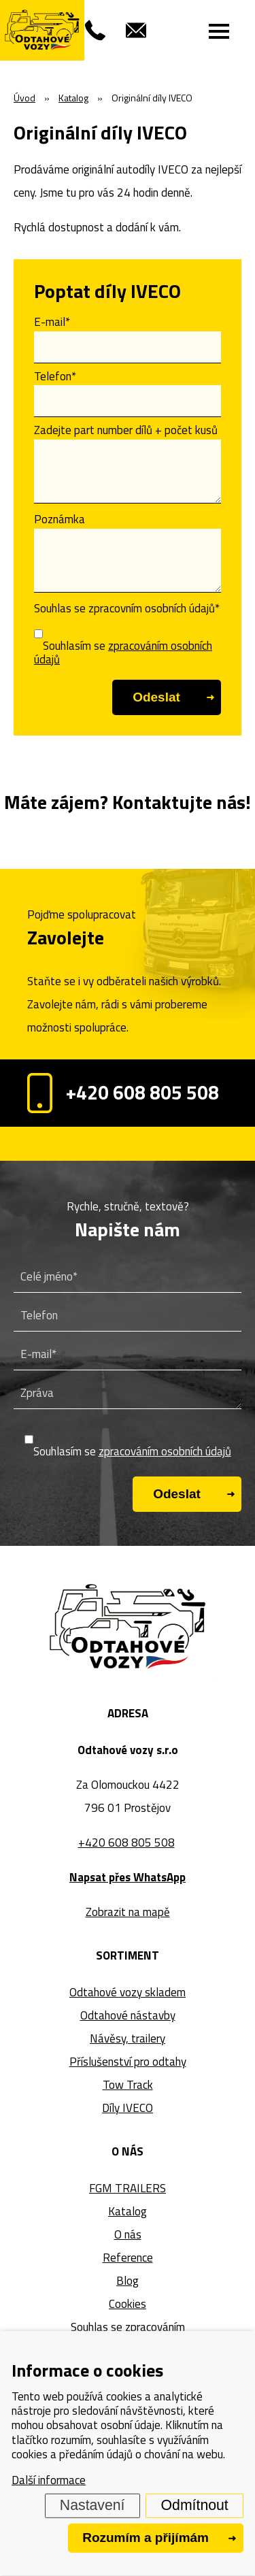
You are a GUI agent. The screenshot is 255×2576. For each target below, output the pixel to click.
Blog (127, 2281)
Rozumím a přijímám (145, 2537)
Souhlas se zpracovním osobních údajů (127, 608)
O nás (127, 2234)
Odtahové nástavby (127, 2015)
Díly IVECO (127, 2108)
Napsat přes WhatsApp (127, 1877)
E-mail (52, 322)
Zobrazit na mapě (128, 1912)
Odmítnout (194, 2505)
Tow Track (128, 2085)
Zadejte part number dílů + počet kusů (126, 430)
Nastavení (92, 2505)
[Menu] (219, 31)
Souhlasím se (123, 652)
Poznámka (59, 519)
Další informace (49, 2480)
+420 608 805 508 (123, 1093)
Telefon (55, 376)
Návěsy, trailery (127, 2038)
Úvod (24, 97)
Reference (128, 2257)
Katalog (127, 2211)
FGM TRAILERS (127, 2188)
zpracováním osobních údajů (123, 652)
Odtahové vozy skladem (127, 1992)
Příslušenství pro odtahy (127, 2061)
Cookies (127, 2304)
